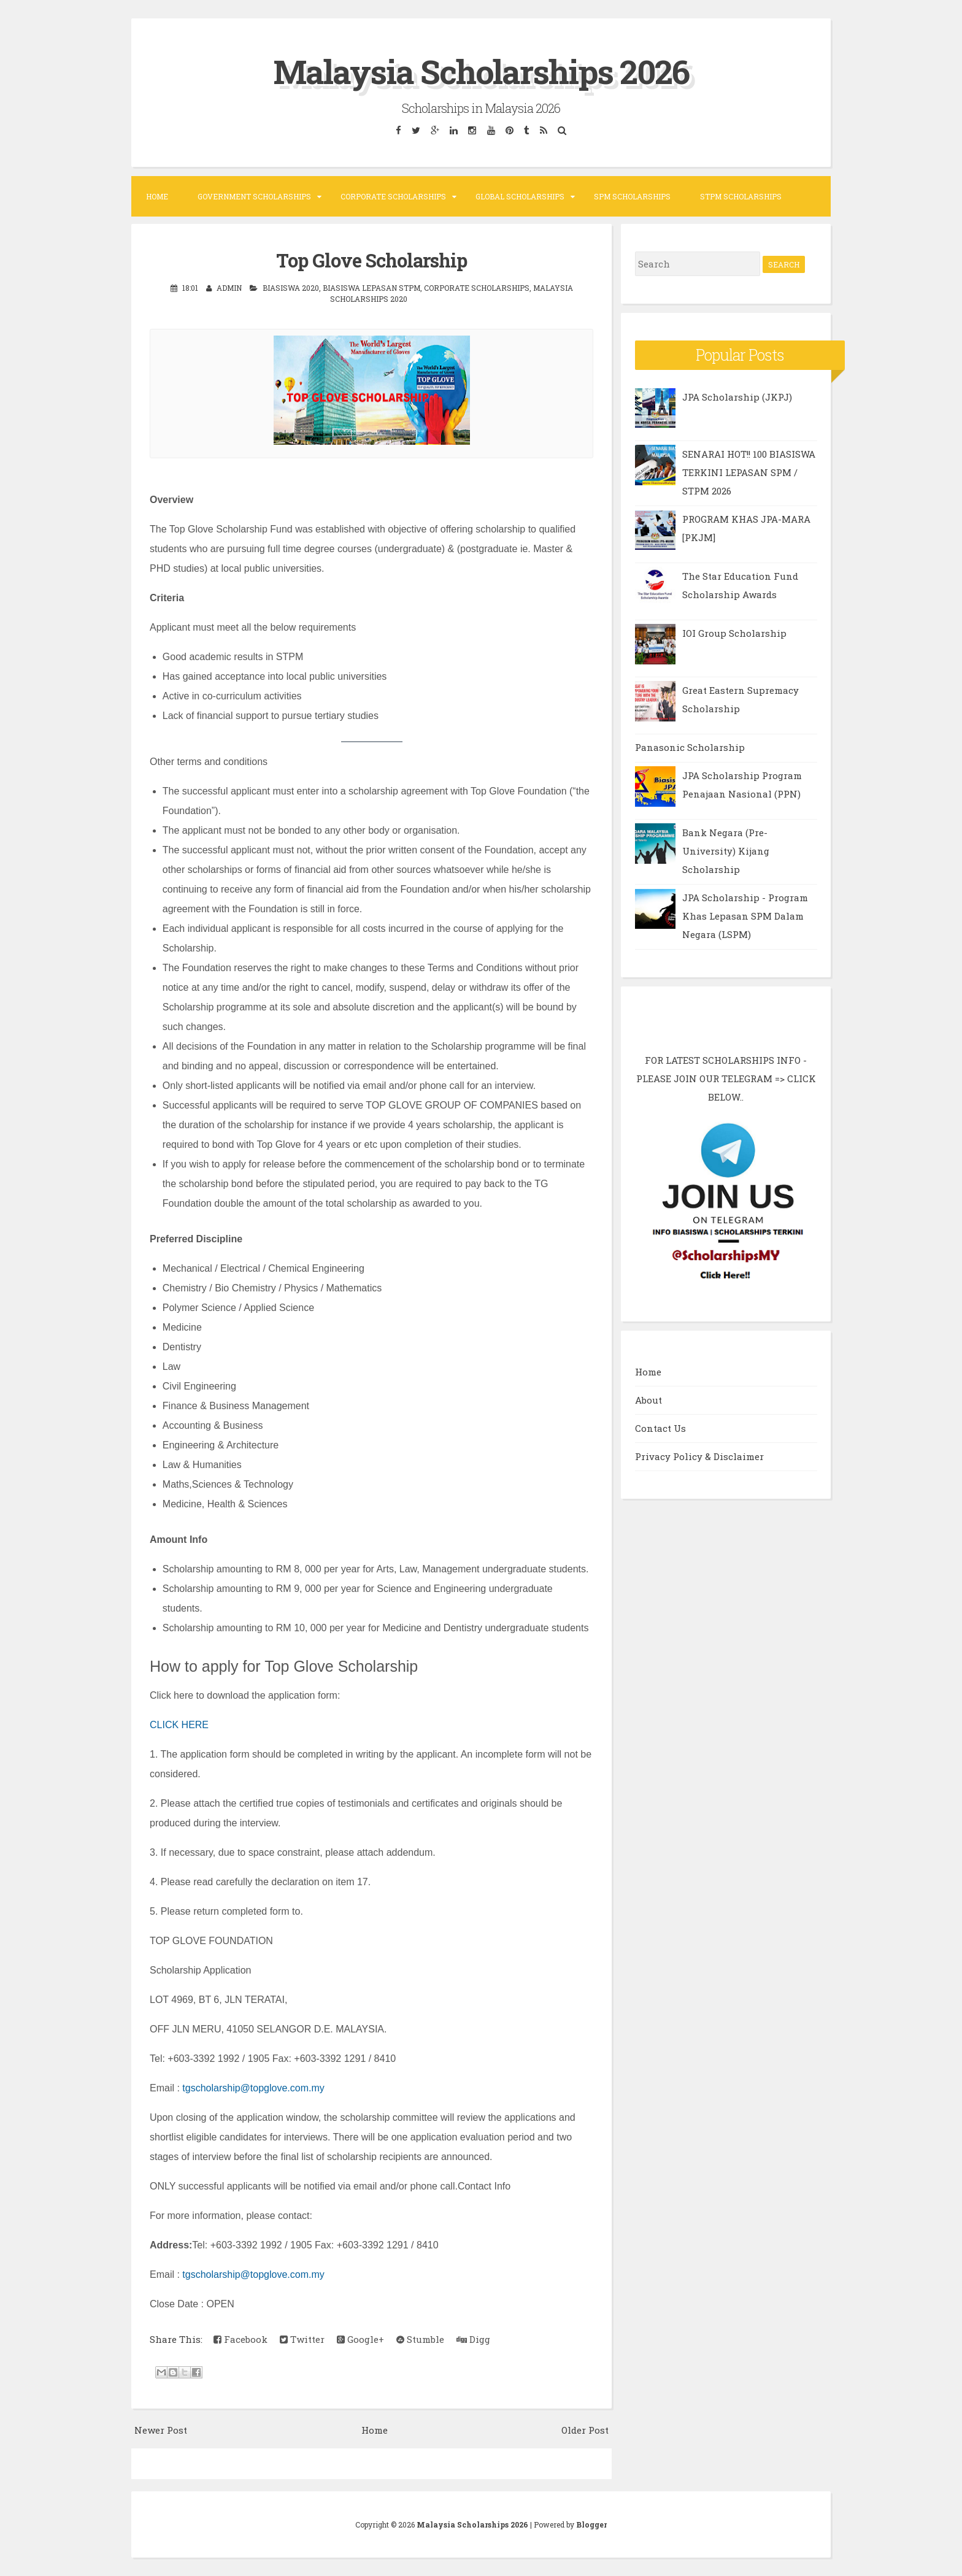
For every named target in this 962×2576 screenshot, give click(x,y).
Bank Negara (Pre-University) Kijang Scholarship (725, 850)
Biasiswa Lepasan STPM (371, 288)
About (648, 1400)
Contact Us (660, 1428)
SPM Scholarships (632, 196)
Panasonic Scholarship (690, 747)
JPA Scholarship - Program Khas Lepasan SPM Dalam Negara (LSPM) (745, 915)
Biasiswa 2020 (291, 288)
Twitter (302, 2339)
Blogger (591, 2524)
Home (157, 196)
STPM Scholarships (741, 196)
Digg (473, 2339)
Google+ (360, 2339)
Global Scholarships (519, 196)
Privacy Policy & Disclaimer (699, 1456)
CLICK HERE (179, 1725)
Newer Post (160, 2430)
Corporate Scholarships (393, 196)
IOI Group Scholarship (734, 633)
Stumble (420, 2339)
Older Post (585, 2430)
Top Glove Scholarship (372, 259)
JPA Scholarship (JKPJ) (737, 397)
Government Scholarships (254, 196)
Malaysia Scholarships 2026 (481, 69)
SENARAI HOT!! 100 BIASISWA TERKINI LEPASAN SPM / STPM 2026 (748, 472)
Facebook (240, 2339)
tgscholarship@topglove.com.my (253, 2088)
